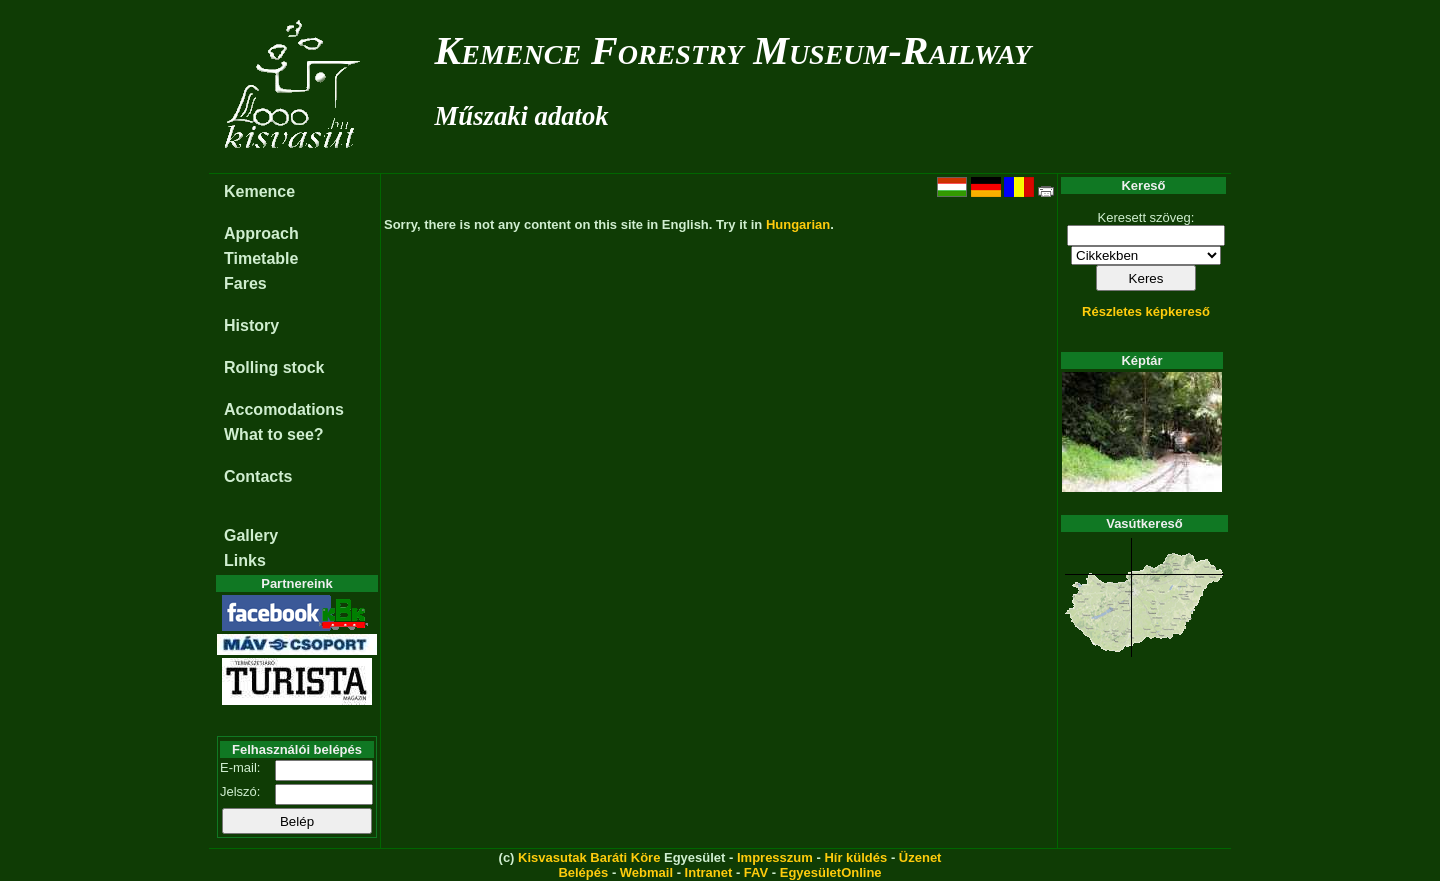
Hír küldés (855, 857)
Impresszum (775, 857)
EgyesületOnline (831, 872)
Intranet (709, 872)
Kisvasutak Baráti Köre (589, 857)
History (251, 325)
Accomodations (284, 409)
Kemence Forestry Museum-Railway (733, 50)
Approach (261, 233)
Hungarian (798, 224)
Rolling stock (274, 367)
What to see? (274, 434)
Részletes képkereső (1146, 311)
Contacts (258, 476)
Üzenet (920, 857)
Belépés (583, 872)
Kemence (259, 191)
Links (245, 560)
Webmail (646, 872)
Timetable (261, 258)
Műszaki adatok (522, 116)
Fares (245, 283)
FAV (756, 872)
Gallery (251, 535)
